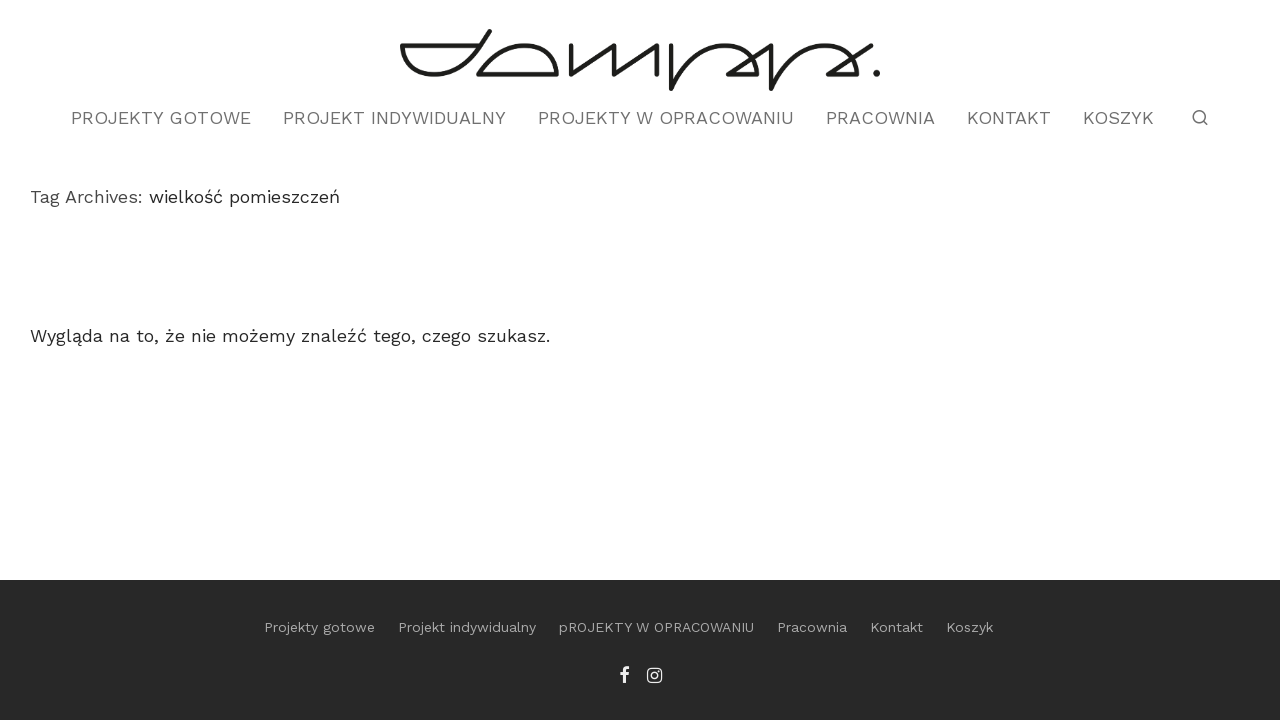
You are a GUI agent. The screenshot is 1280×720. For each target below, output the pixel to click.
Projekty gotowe (161, 117)
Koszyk (1118, 117)
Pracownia (880, 117)
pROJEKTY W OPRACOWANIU (666, 117)
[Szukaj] (1200, 118)
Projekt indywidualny (394, 117)
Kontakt (1009, 117)
